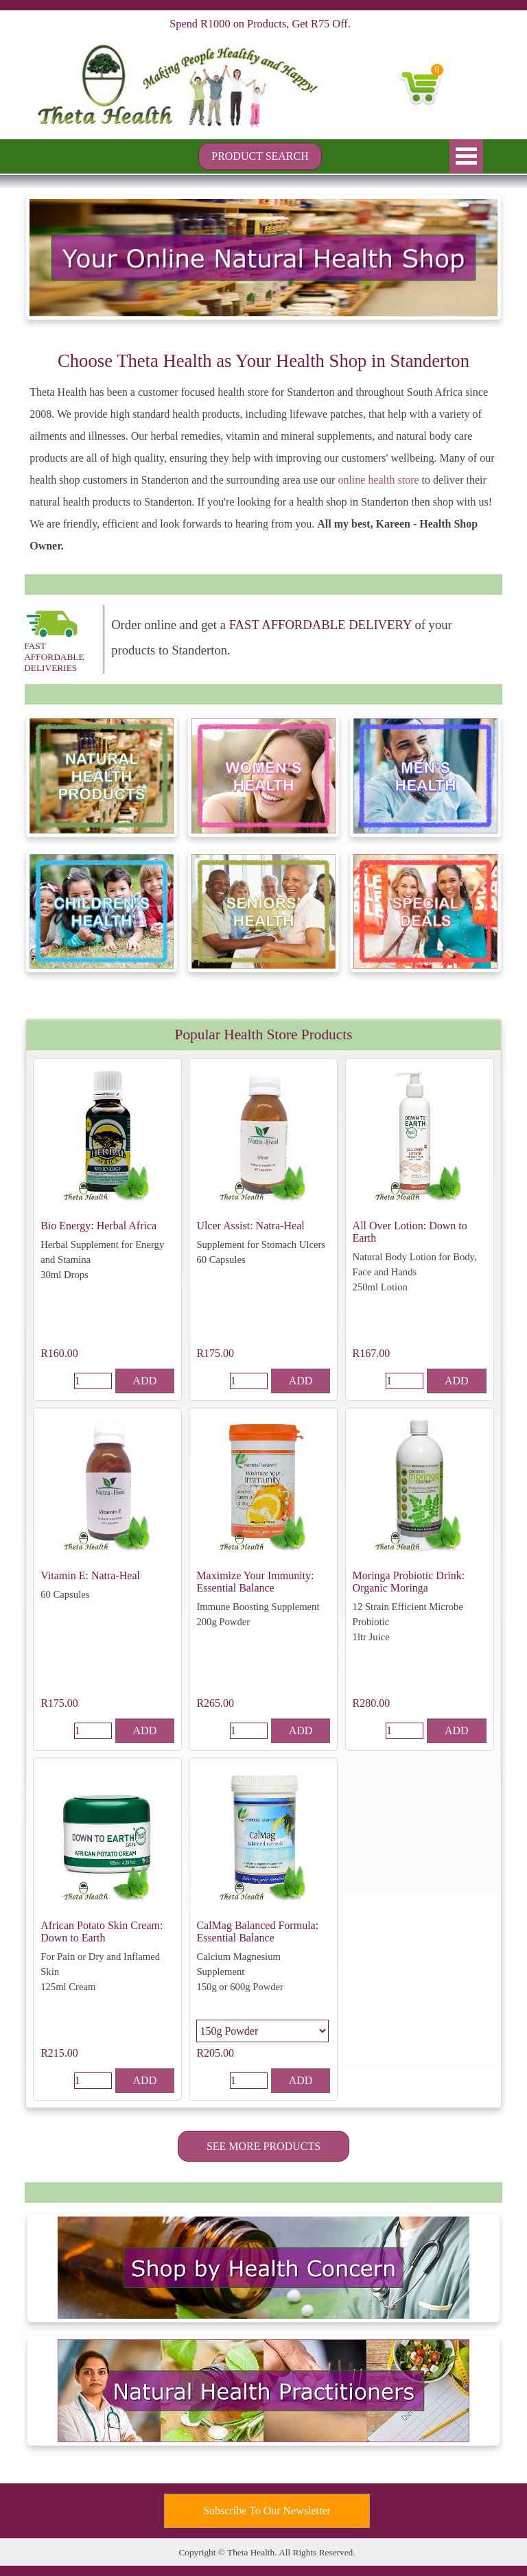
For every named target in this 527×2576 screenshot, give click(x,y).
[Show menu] (466, 156)
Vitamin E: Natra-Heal (90, 1575)
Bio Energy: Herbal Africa (98, 1225)
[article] (107, 1229)
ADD (145, 1380)
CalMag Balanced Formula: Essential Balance (257, 1931)
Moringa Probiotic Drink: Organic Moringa (409, 1582)
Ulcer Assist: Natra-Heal (250, 1225)
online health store (378, 480)
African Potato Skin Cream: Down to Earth (101, 1931)
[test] (260, 156)
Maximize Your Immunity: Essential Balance (255, 1582)
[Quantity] (93, 1381)
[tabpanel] (263, 452)
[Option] (262, 2031)
